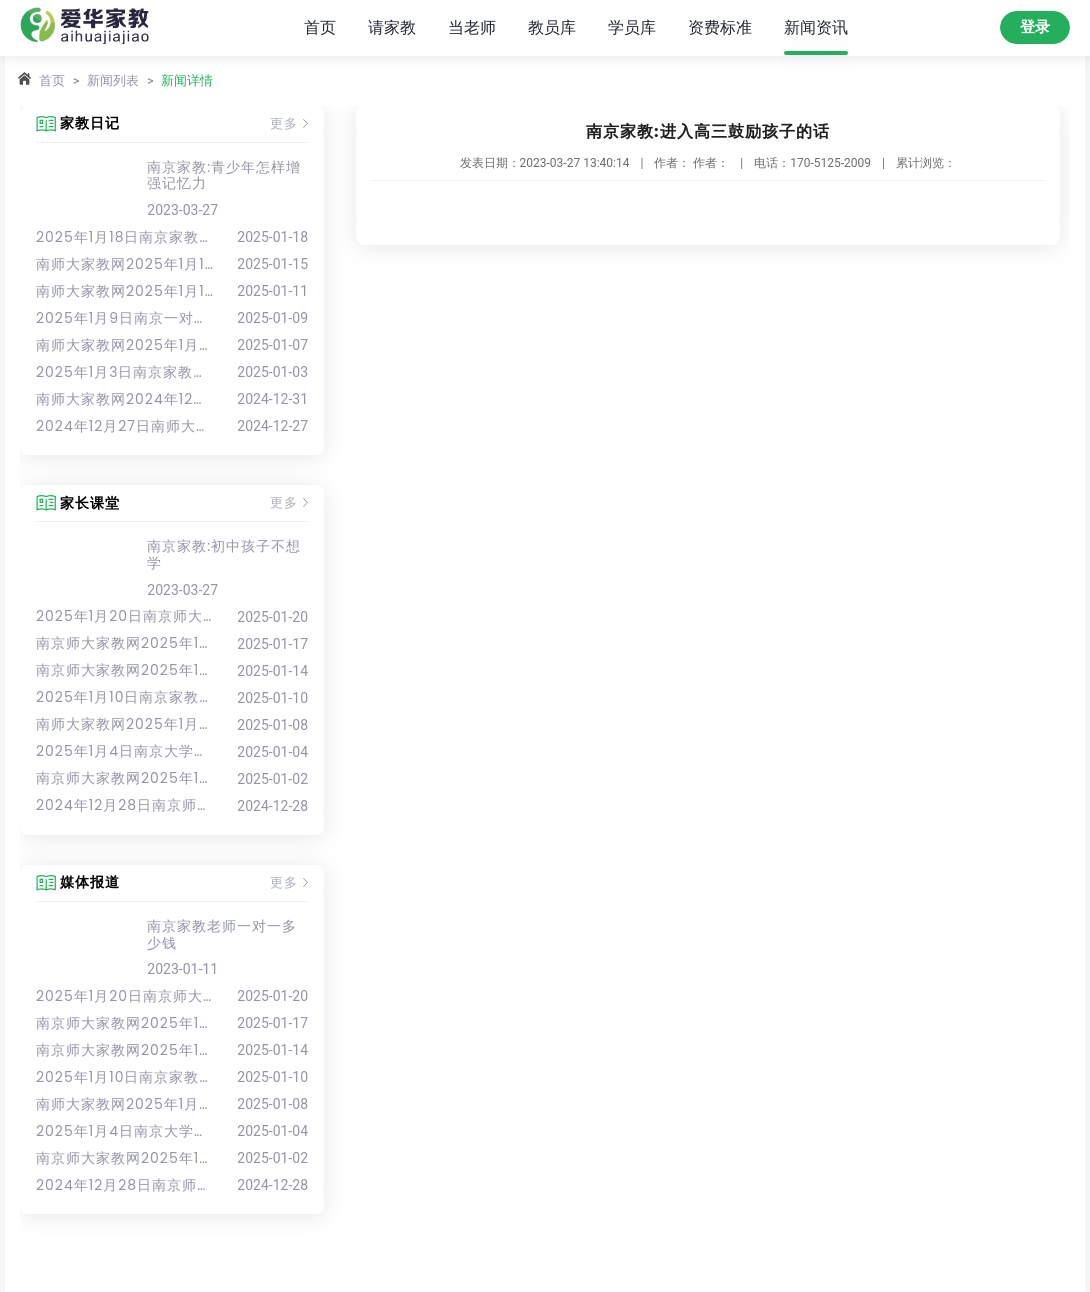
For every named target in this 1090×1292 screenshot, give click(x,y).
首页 (320, 27)
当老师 (472, 27)
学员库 (632, 27)
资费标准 (720, 27)
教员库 (552, 27)
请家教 (392, 27)
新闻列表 (113, 80)
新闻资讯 (816, 27)
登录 (1035, 27)
